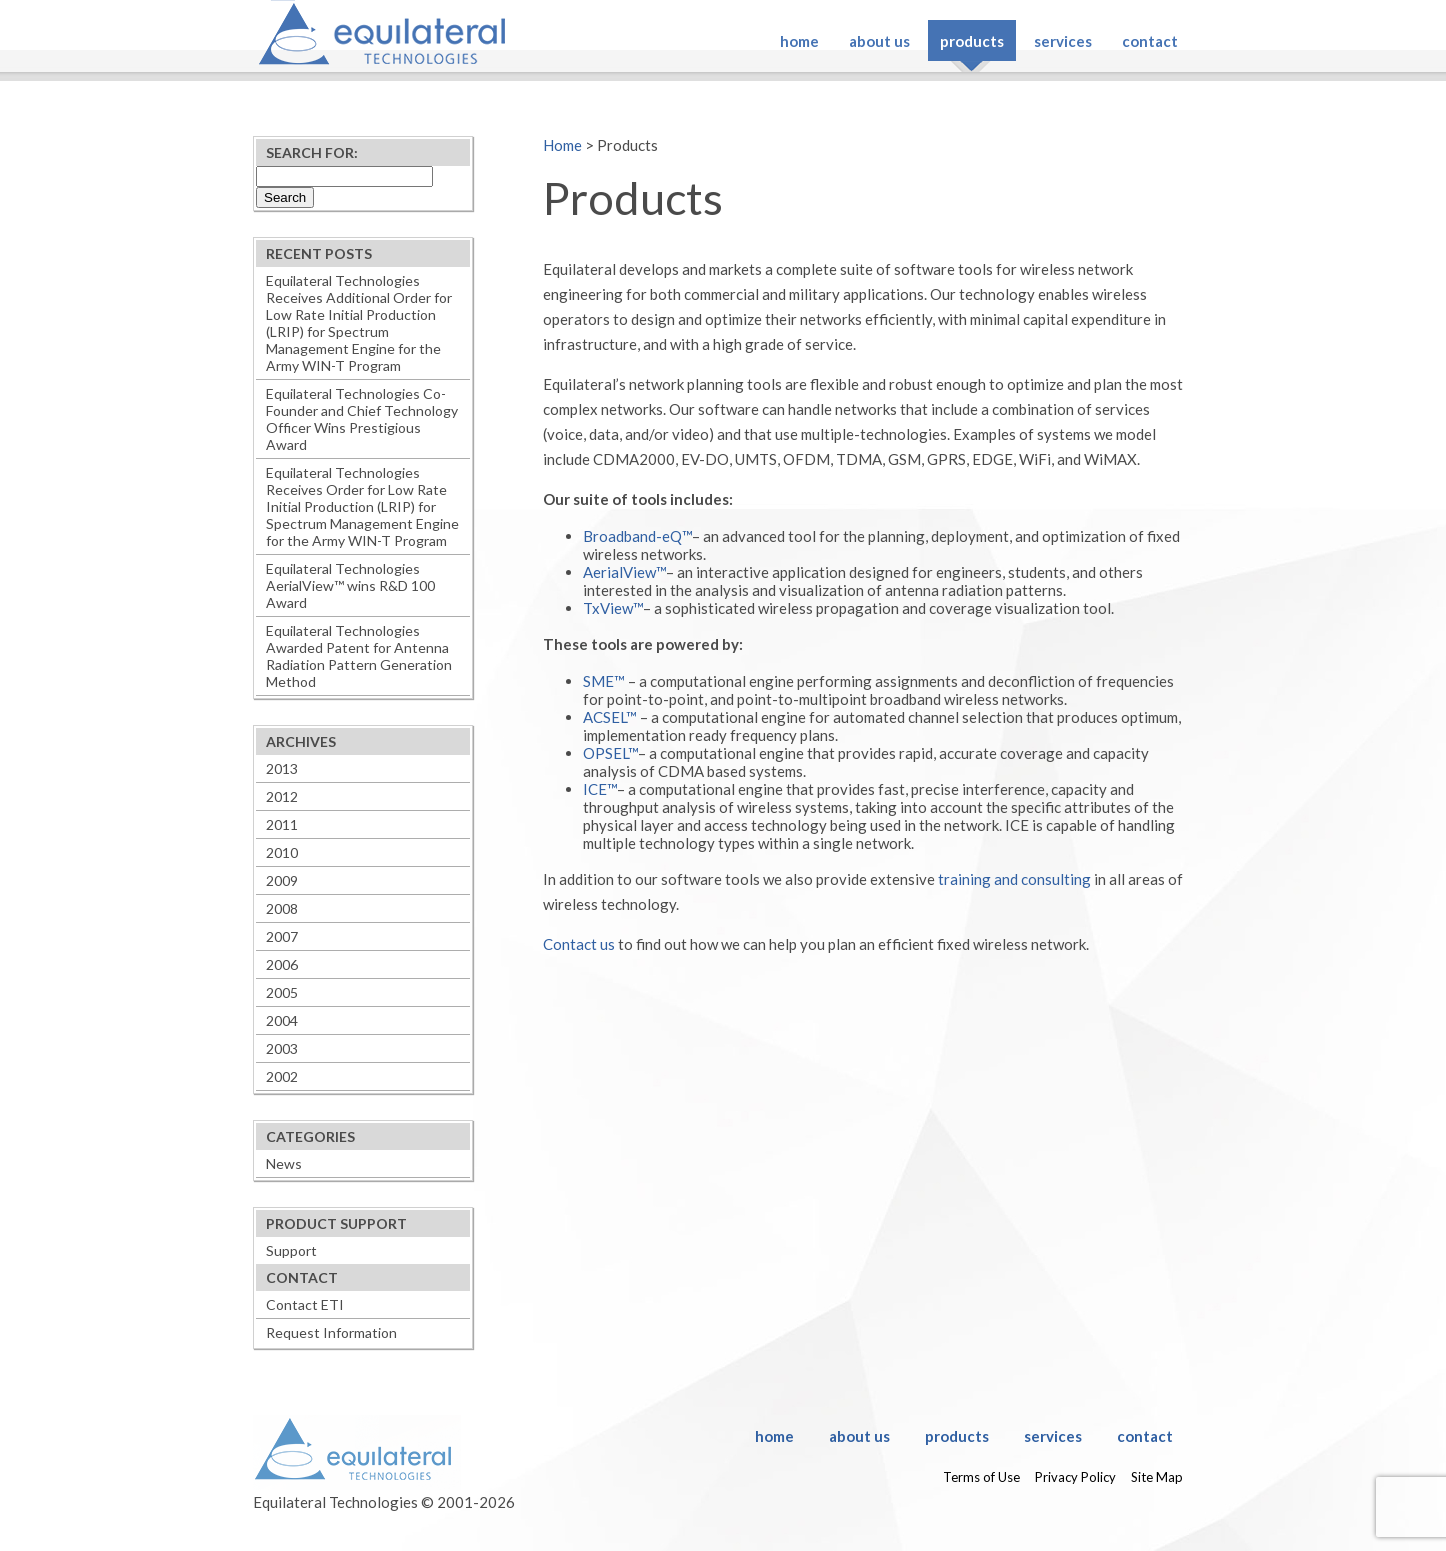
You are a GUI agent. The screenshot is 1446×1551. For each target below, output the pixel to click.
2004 (282, 1020)
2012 (282, 796)
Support (291, 1250)
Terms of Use (981, 1477)
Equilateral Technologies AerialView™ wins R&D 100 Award (350, 585)
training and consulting (1014, 879)
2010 (282, 852)
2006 (282, 964)
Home (799, 41)
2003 (282, 1048)
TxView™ (613, 608)
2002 (282, 1076)
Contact (1150, 41)
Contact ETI (305, 1304)
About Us (879, 41)
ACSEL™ (610, 717)
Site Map (1157, 1477)
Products (972, 41)
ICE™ (600, 789)
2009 (282, 880)
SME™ (604, 681)
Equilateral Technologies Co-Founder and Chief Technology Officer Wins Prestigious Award (362, 419)
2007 (282, 936)
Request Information (331, 1332)
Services (1063, 41)
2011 (282, 824)
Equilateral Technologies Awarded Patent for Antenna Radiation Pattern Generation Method (359, 656)
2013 (282, 768)
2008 (282, 908)
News (284, 1163)
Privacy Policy (1075, 1477)
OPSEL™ (610, 753)
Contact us (579, 944)
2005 (282, 992)
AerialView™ (624, 572)
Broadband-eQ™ (637, 536)
